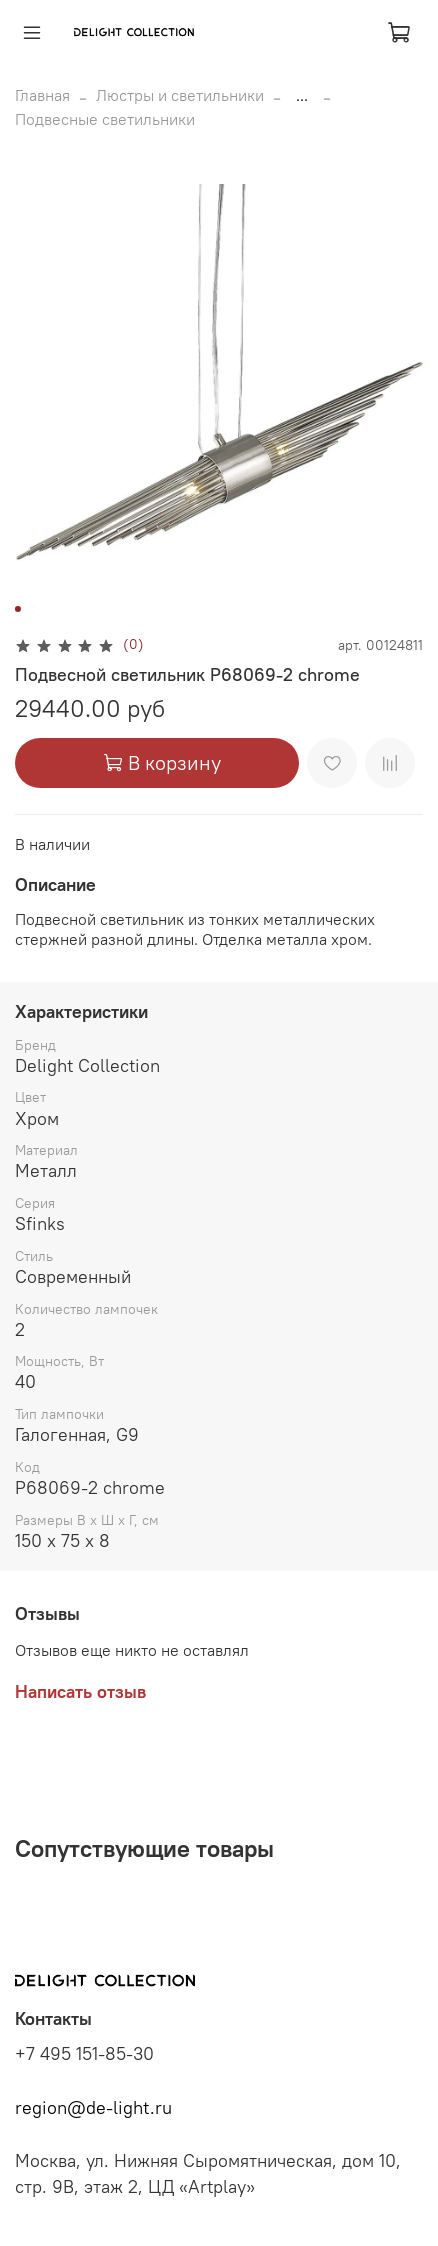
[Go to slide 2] (32, 609)
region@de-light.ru (93, 2108)
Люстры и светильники (180, 95)
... (302, 95)
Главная (42, 95)
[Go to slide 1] (18, 609)
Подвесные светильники (105, 119)
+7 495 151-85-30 (84, 2054)
